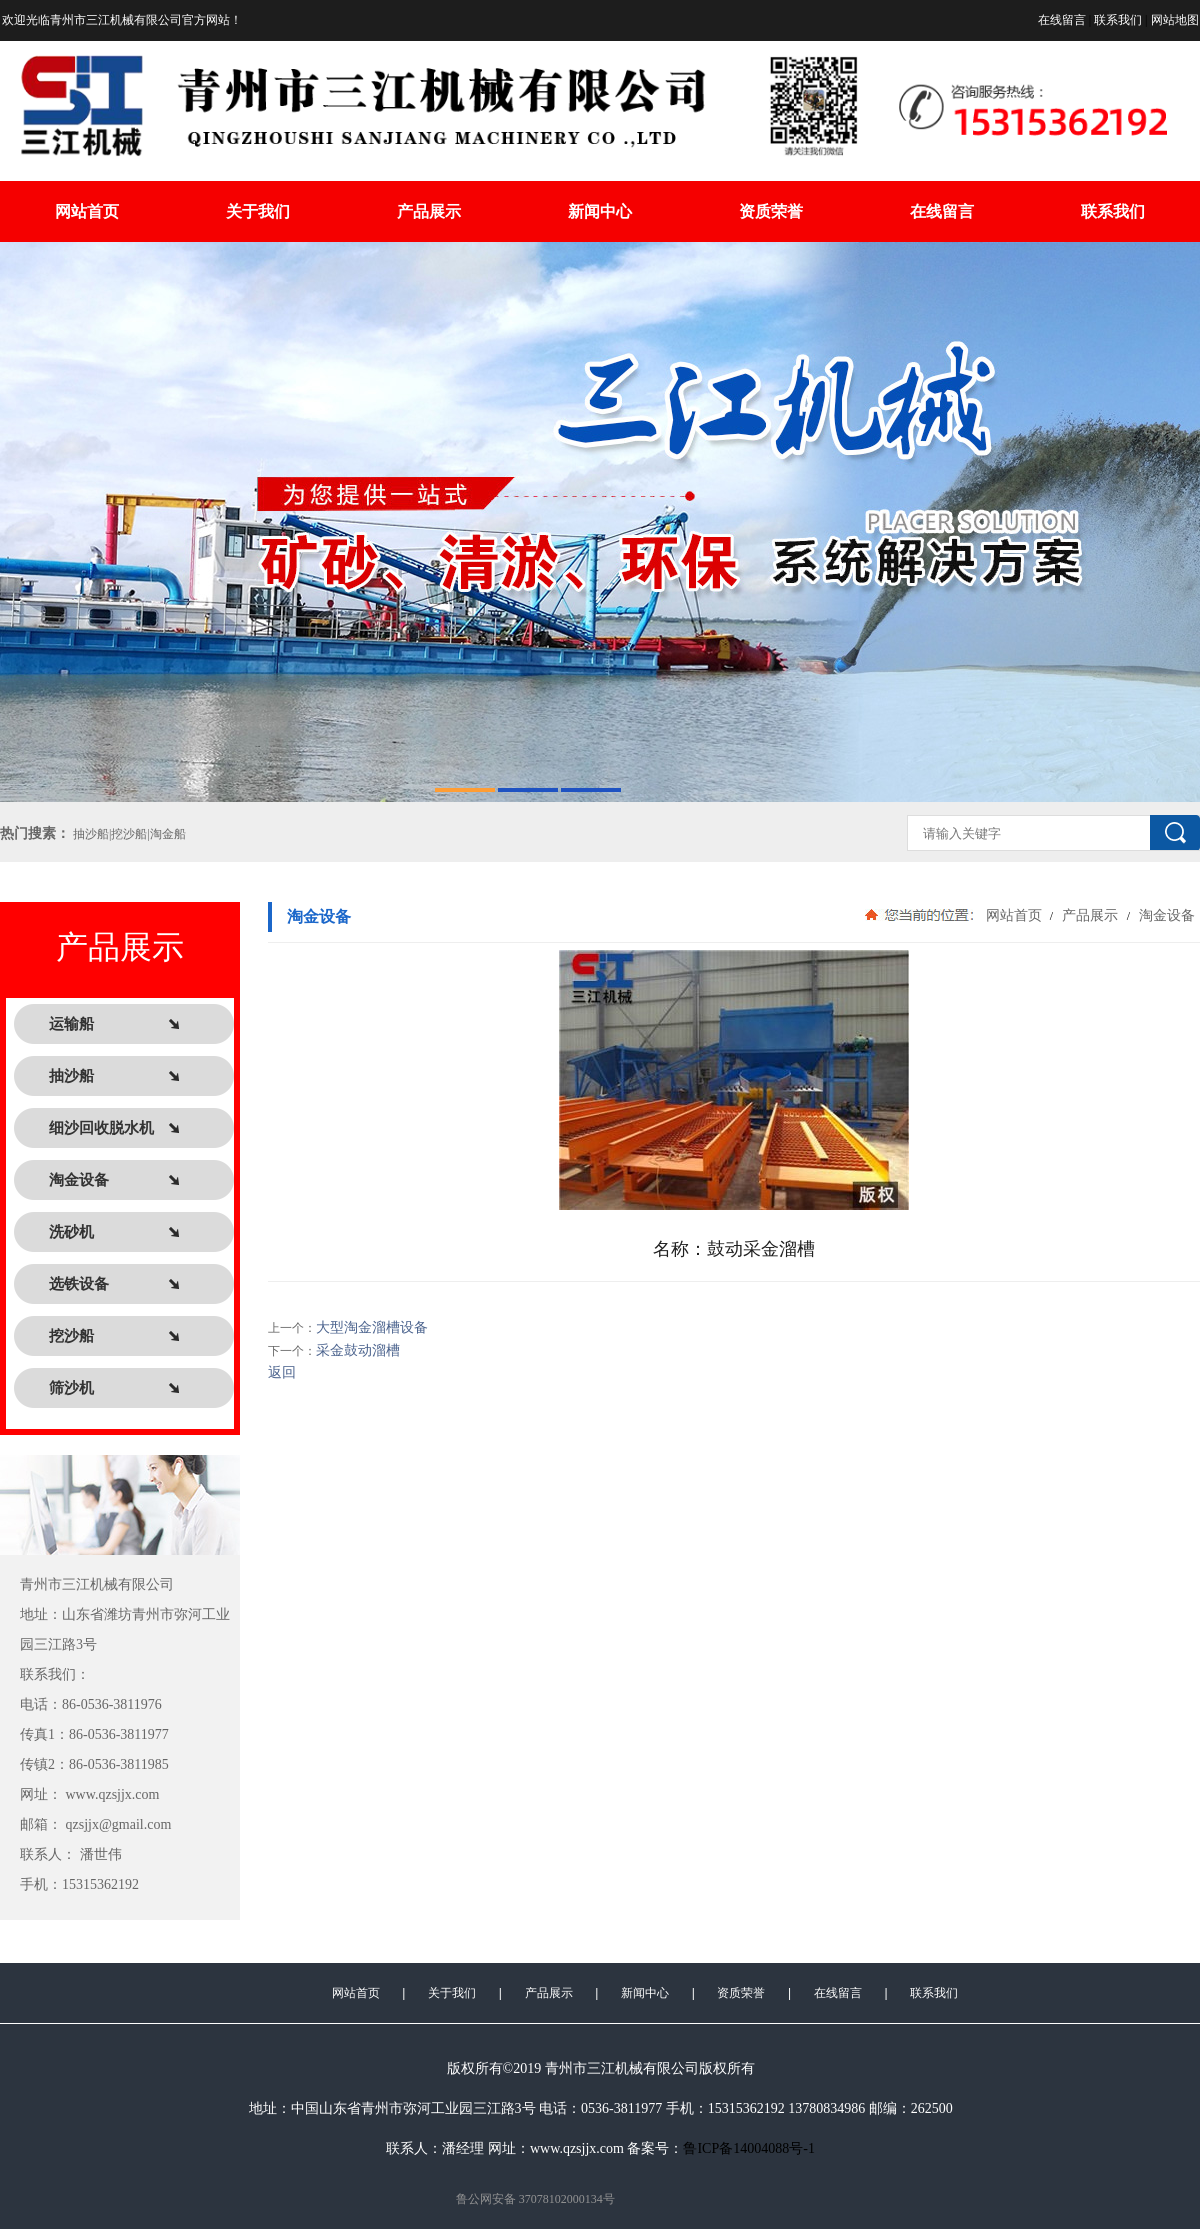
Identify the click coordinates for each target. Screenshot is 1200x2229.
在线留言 (1062, 20)
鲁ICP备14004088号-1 (748, 2148)
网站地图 (1175, 20)
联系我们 (1118, 20)
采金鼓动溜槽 (358, 1350)
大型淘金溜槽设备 (372, 1327)
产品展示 (429, 211)
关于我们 (258, 211)
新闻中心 (600, 211)
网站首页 (87, 211)
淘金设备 (1165, 915)
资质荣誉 (771, 211)
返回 (282, 1372)
